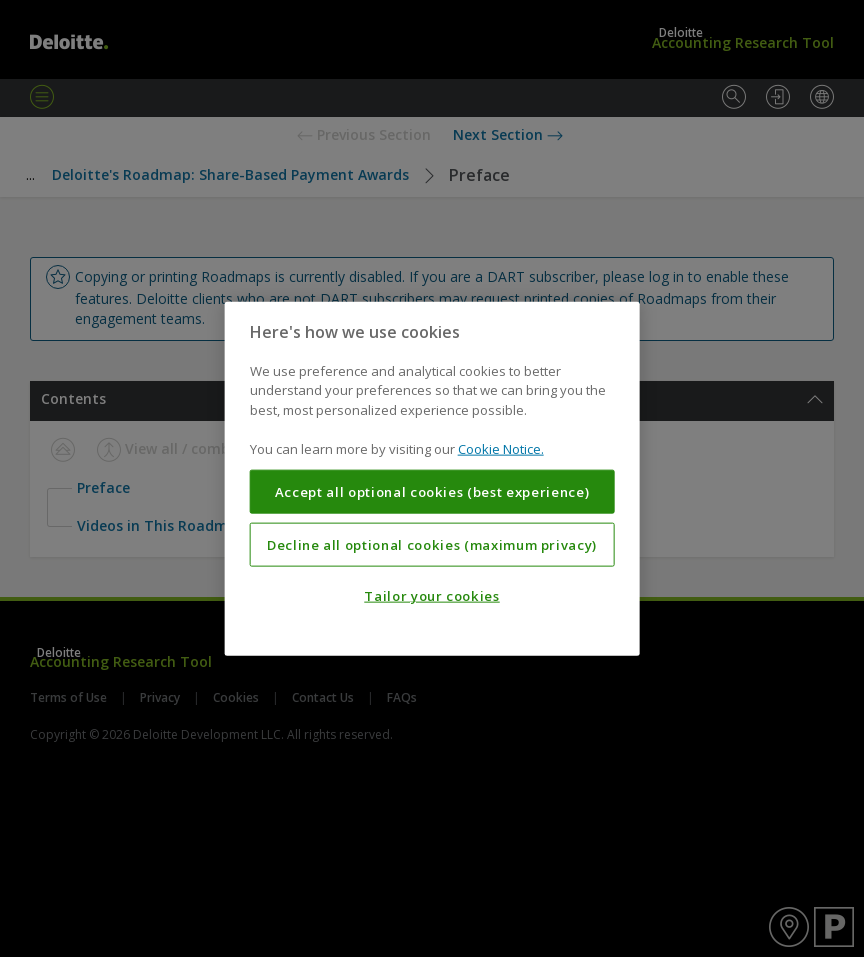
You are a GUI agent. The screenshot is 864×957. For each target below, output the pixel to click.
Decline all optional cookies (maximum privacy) (432, 544)
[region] (432, 478)
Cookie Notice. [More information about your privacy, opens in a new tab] (501, 449)
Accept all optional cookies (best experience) (432, 492)
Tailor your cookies (431, 596)
